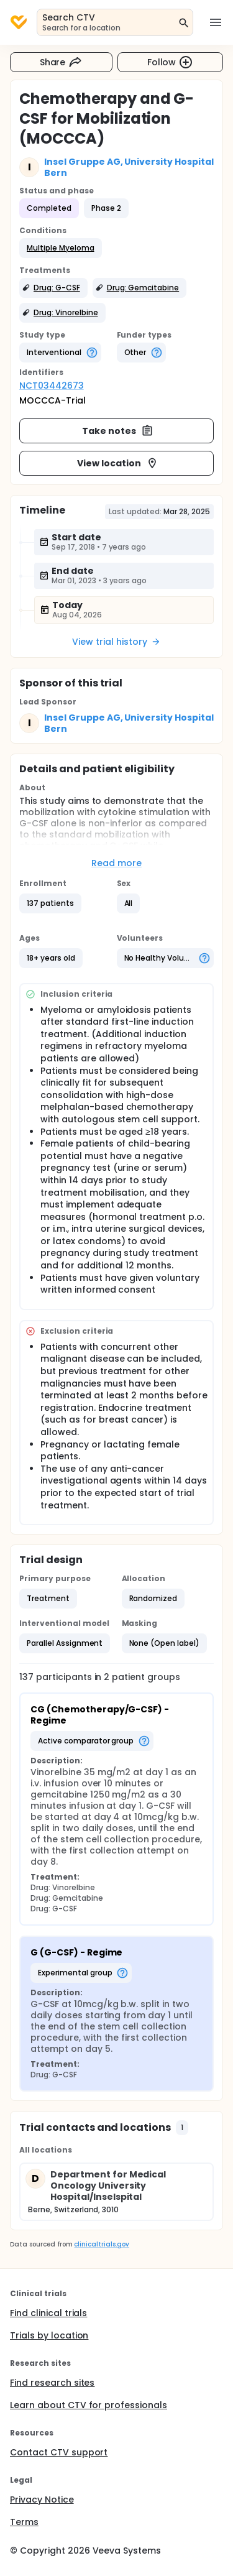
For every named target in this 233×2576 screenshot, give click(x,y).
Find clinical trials (48, 2313)
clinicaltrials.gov (101, 2244)
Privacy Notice (42, 2499)
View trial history (116, 641)
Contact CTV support (58, 2452)
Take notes (117, 431)
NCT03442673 (51, 385)
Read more (116, 863)
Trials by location (49, 2335)
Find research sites (52, 2382)
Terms (24, 2522)
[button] (60, 248)
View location (117, 463)
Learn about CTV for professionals (88, 2405)
